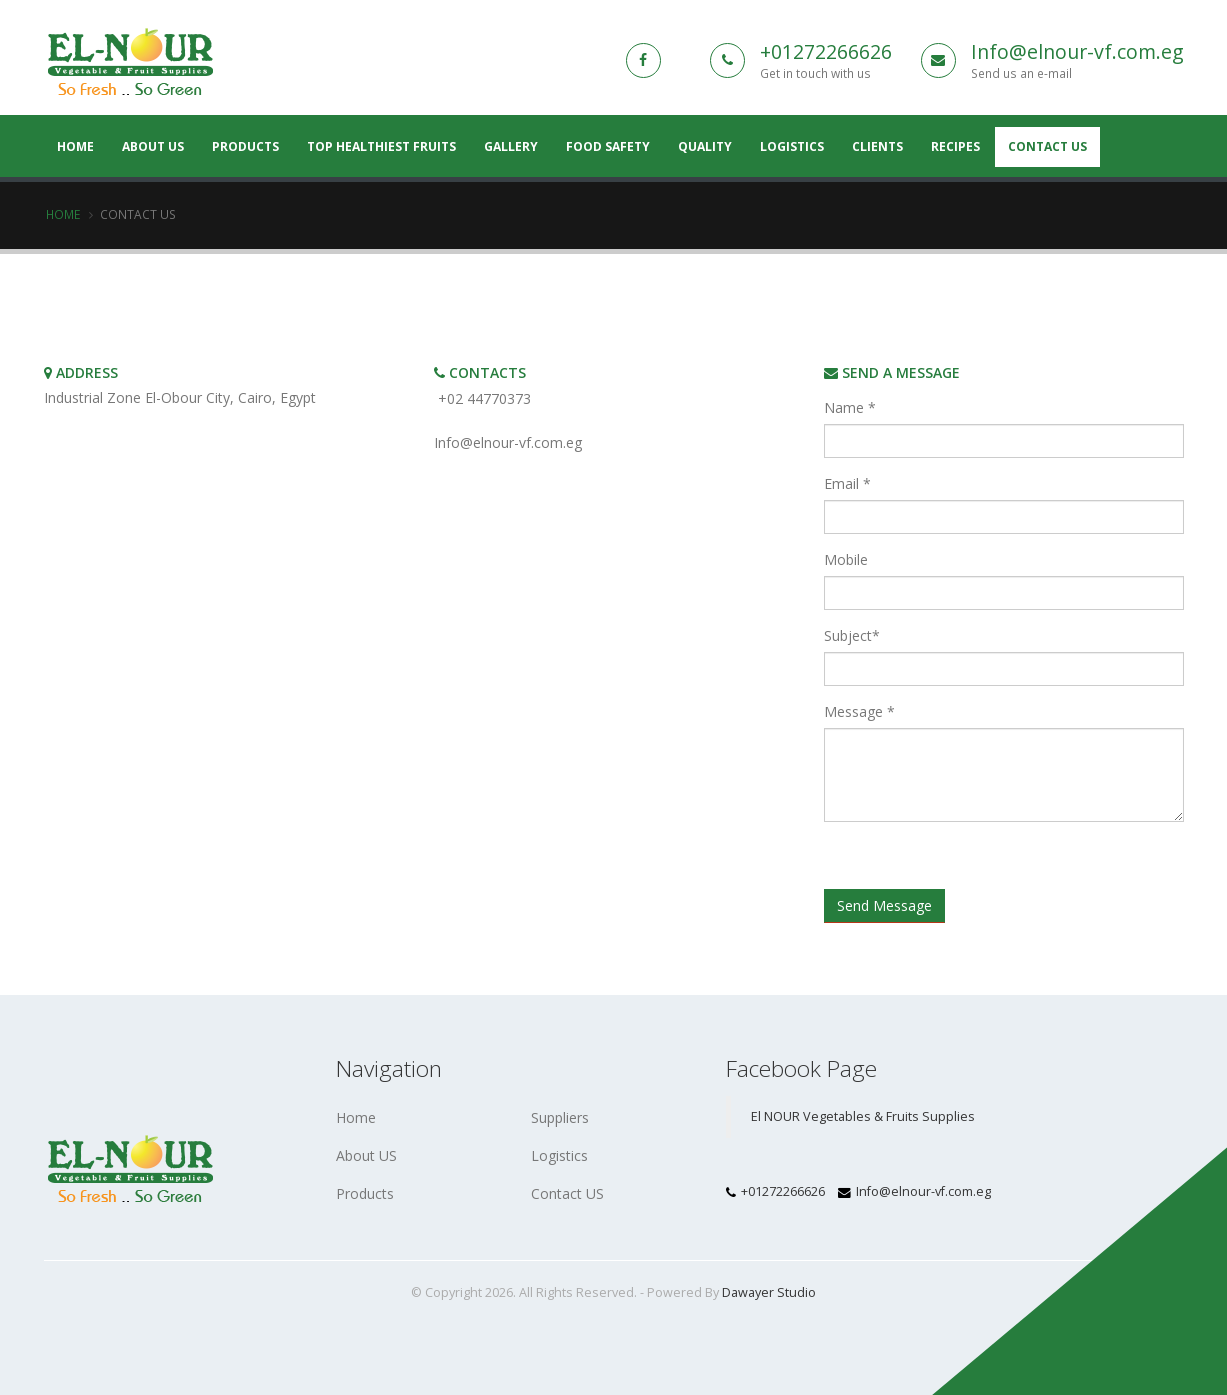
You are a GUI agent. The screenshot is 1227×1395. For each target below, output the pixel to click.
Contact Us (1047, 146)
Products (245, 146)
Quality (705, 146)
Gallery (511, 146)
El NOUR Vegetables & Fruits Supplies (863, 1116)
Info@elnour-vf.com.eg (1077, 51)
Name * (850, 407)
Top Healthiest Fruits (381, 146)
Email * (847, 483)
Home (63, 214)
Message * (859, 711)
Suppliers (560, 1117)
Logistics (792, 146)
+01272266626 (826, 51)
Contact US (567, 1193)
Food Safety (608, 146)
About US (153, 146)
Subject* (852, 635)
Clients (877, 146)
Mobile (846, 559)
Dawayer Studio (769, 1292)
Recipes (955, 146)
